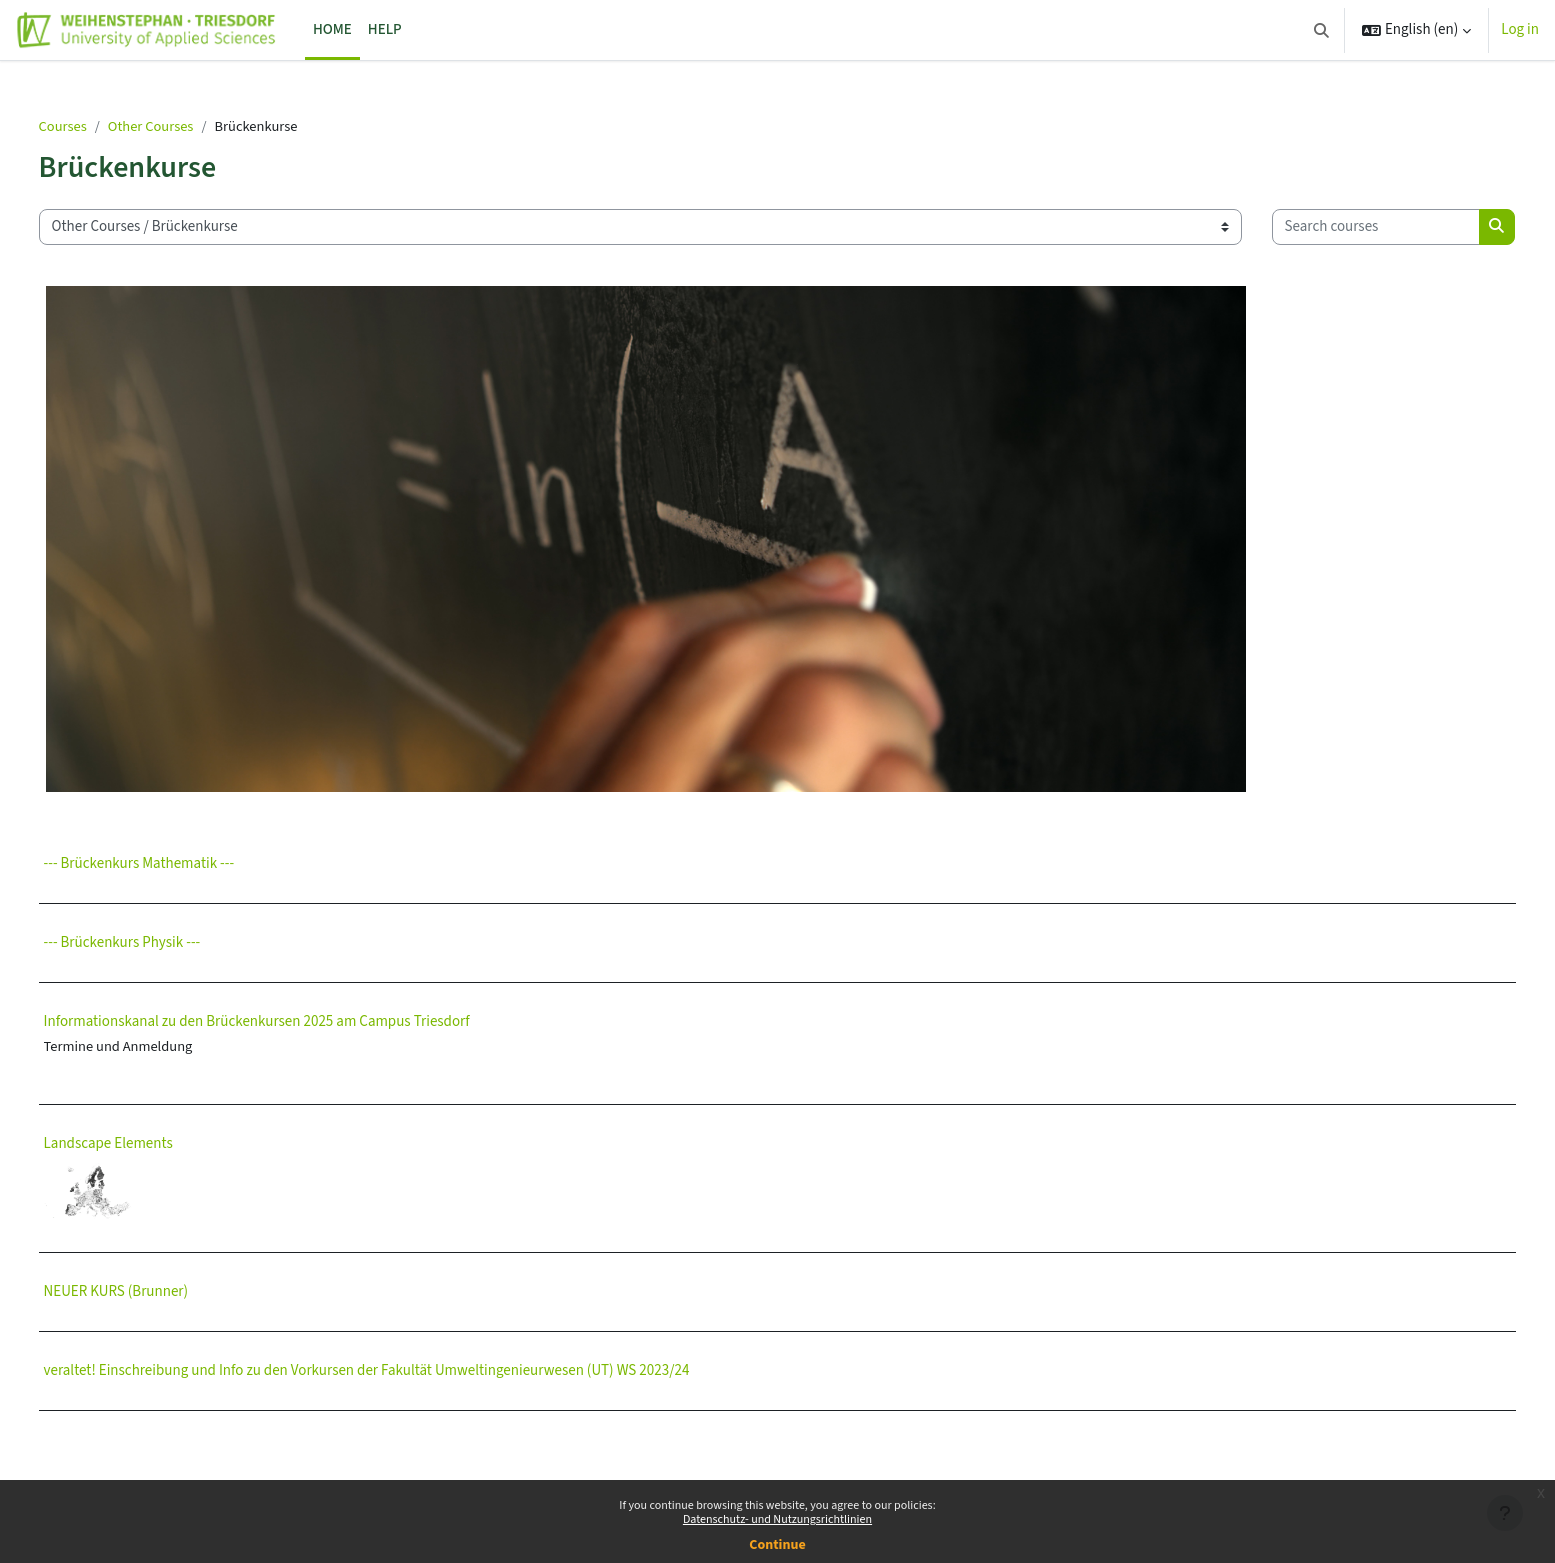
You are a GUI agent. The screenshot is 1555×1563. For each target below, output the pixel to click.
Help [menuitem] (385, 29)
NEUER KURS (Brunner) (163, 1355)
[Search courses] (190, 289)
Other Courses (201, 126)
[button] (1321, 30)
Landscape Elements (155, 1207)
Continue (777, 1545)
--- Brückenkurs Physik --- (169, 1005)
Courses (111, 126)
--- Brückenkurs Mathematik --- (186, 926)
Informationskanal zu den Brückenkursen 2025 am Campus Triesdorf (304, 1084)
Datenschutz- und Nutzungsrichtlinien (777, 1519)
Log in (1520, 29)
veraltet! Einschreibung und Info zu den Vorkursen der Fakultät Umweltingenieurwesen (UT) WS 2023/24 (414, 1434)
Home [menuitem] (332, 29)
